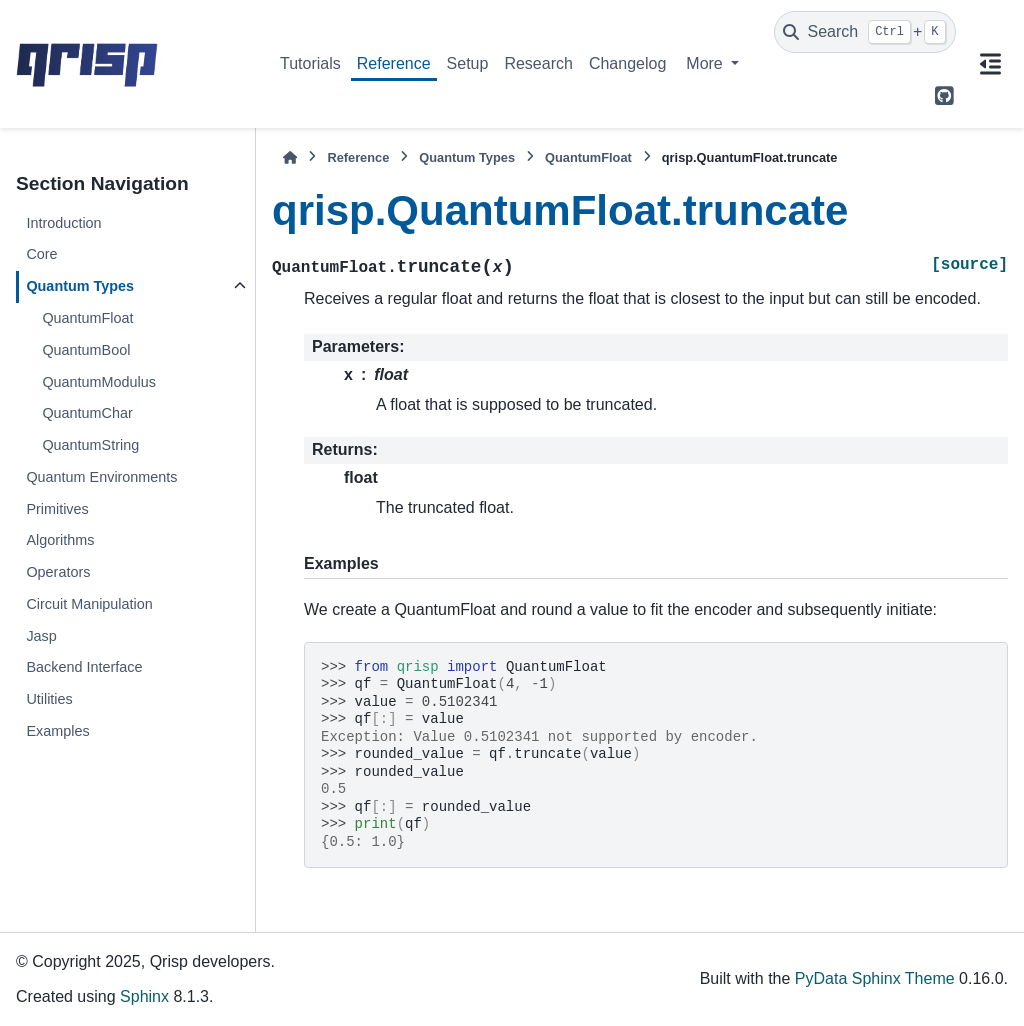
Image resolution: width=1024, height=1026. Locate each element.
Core (41, 254)
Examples (57, 731)
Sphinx (144, 996)
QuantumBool (86, 350)
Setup (468, 63)
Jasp (41, 636)
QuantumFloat (87, 318)
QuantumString (90, 445)
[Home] (290, 157)
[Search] (865, 32)
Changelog (627, 63)
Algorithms (60, 540)
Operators (58, 572)
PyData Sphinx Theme (875, 978)
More (706, 63)
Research (538, 63)
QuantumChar (87, 413)
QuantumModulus (99, 382)
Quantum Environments (101, 477)
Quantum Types (80, 286)
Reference (394, 63)
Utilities (49, 699)
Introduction (63, 223)
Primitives (57, 509)
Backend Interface (84, 667)
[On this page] (990, 64)
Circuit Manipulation (89, 604)
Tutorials (310, 63)
